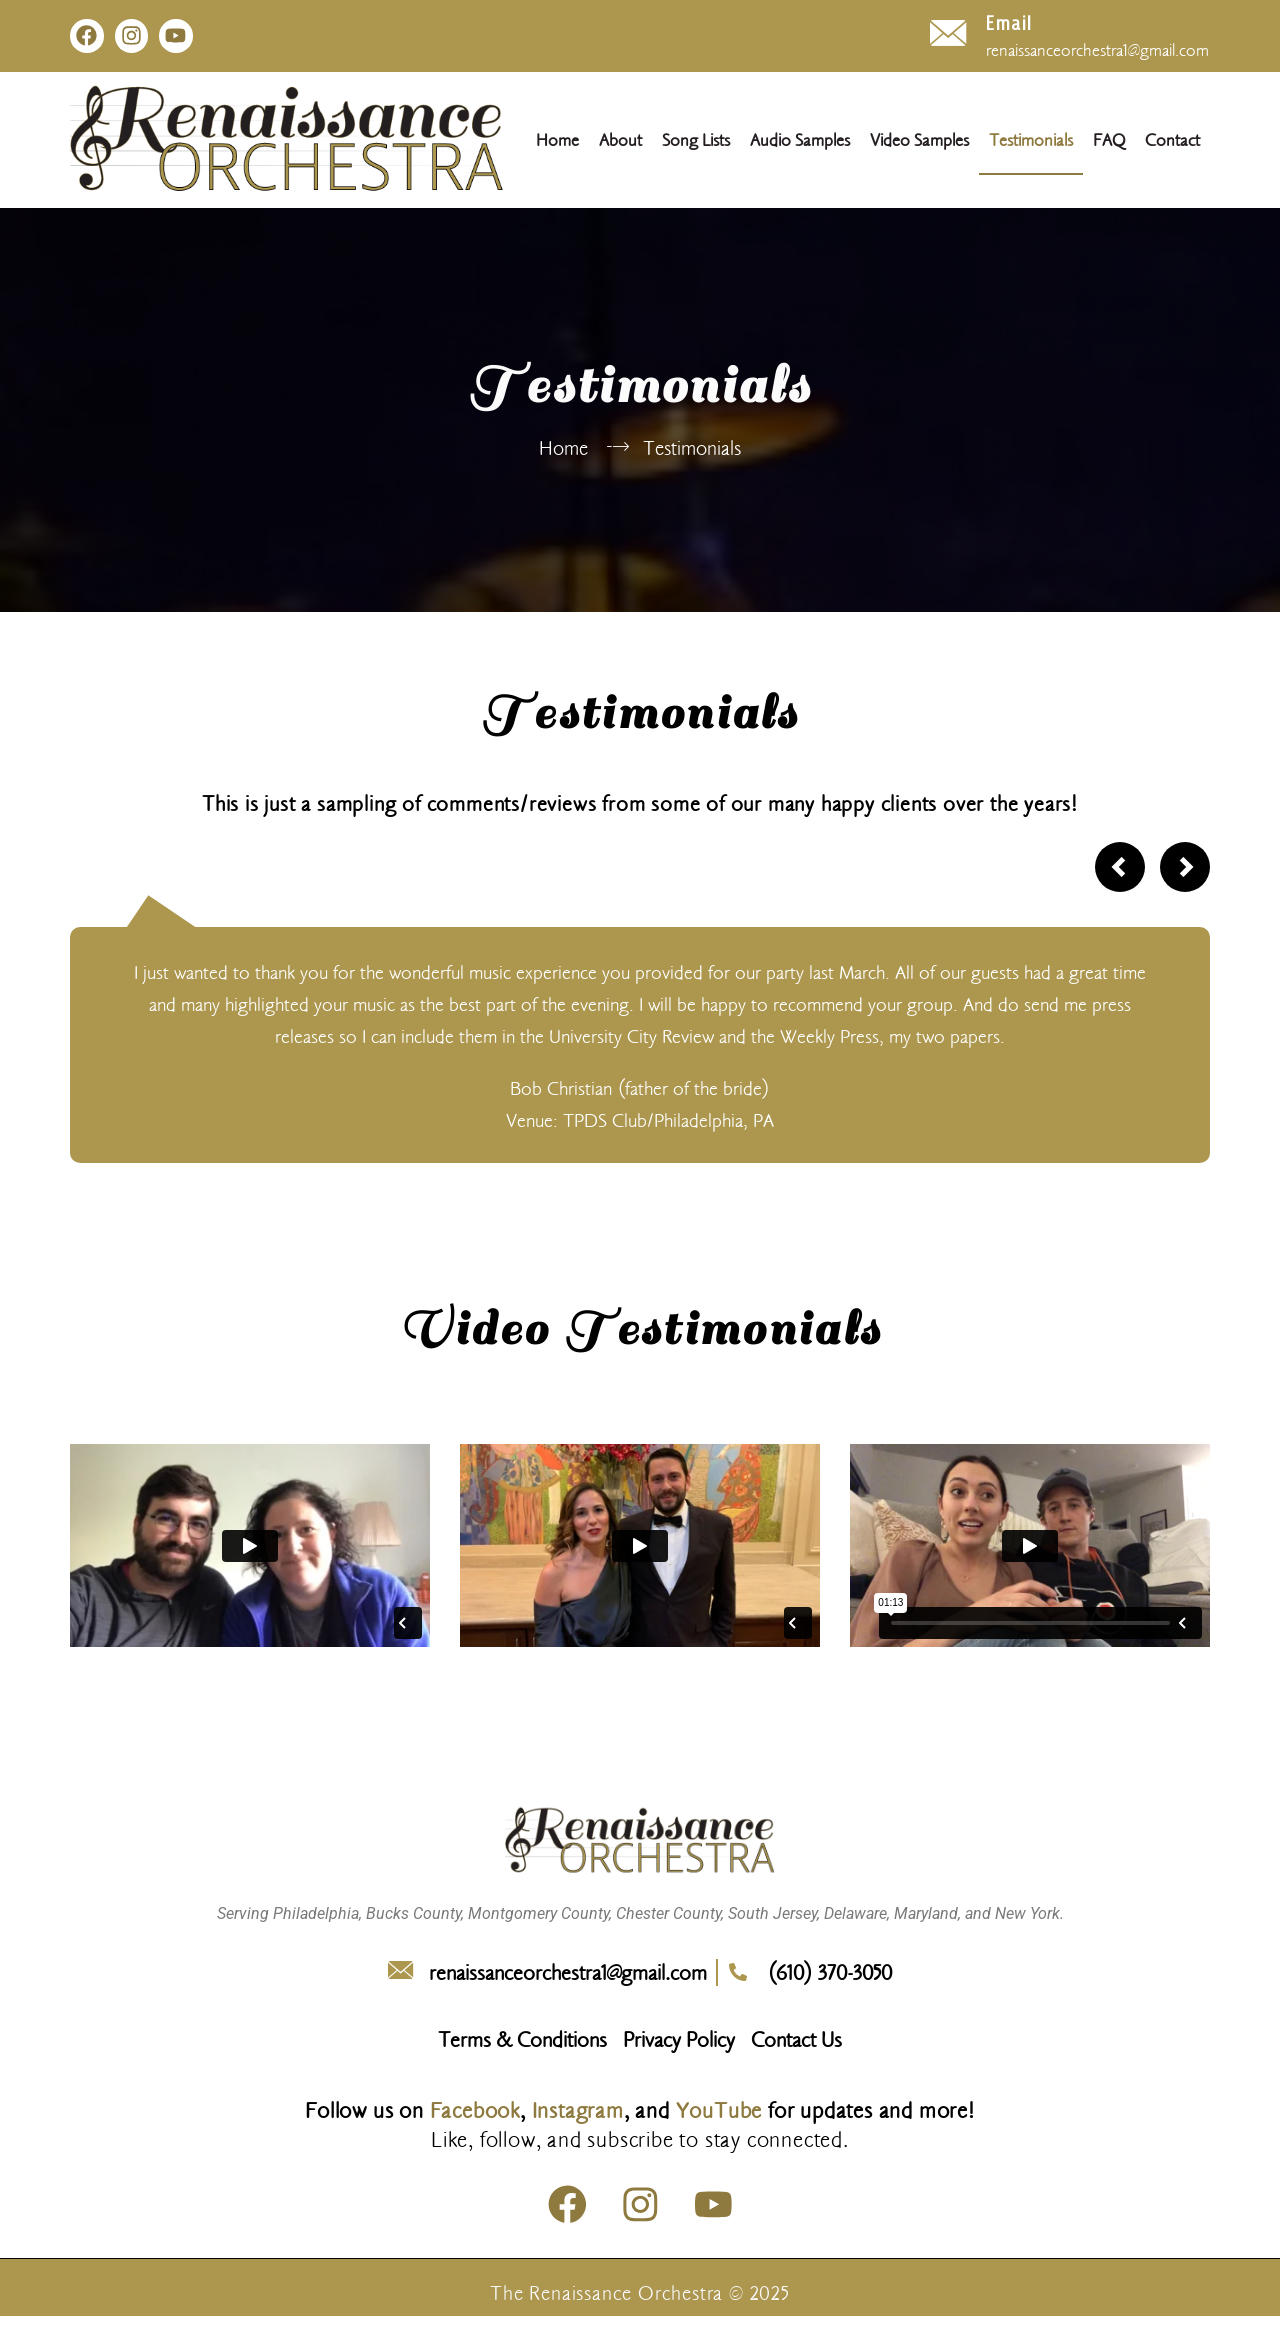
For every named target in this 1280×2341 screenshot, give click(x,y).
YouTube (719, 2112)
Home (557, 142)
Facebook (475, 2112)
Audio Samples (800, 142)
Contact (1172, 142)
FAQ (1109, 142)
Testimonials (1031, 142)
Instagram (578, 2112)
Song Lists (696, 142)
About (620, 142)
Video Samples (919, 142)
